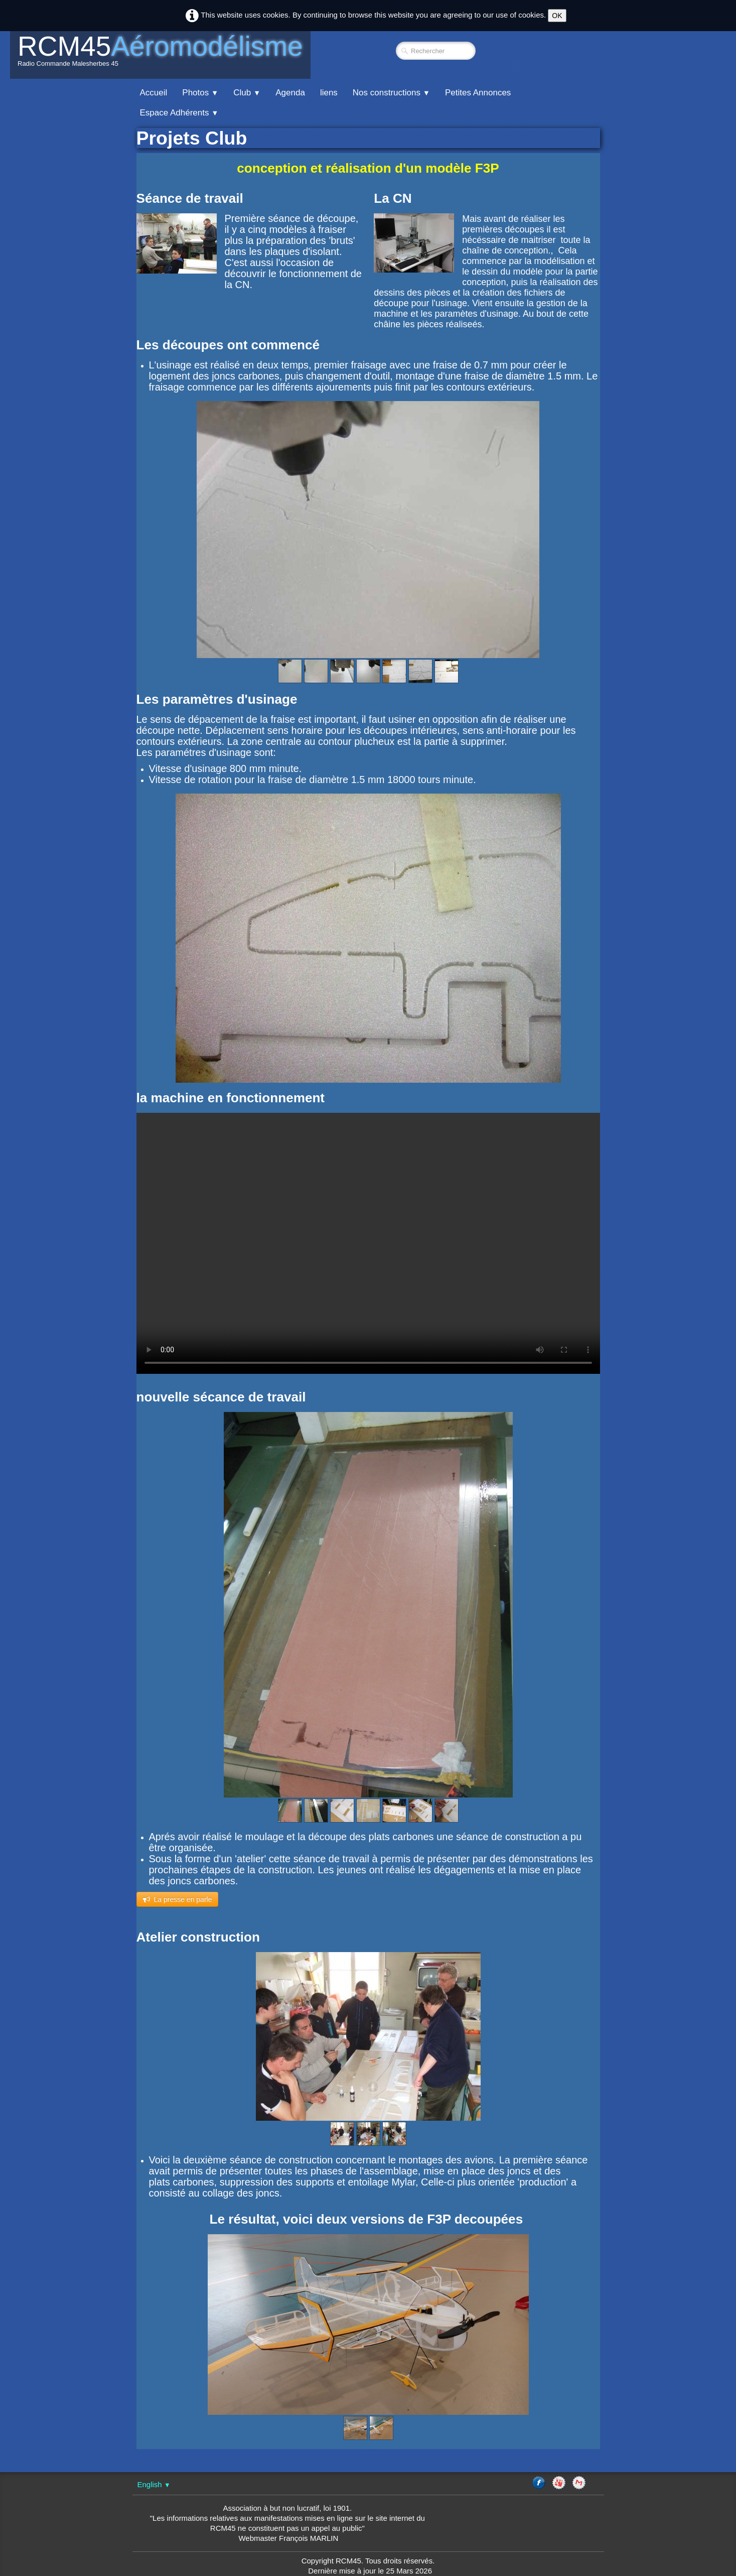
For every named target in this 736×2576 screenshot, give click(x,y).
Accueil (154, 92)
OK (557, 16)
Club (246, 92)
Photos (200, 92)
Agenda (290, 92)
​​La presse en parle (177, 1899)
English (154, 2484)
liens (329, 92)
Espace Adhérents (179, 112)
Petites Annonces (478, 92)
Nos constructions (391, 92)
